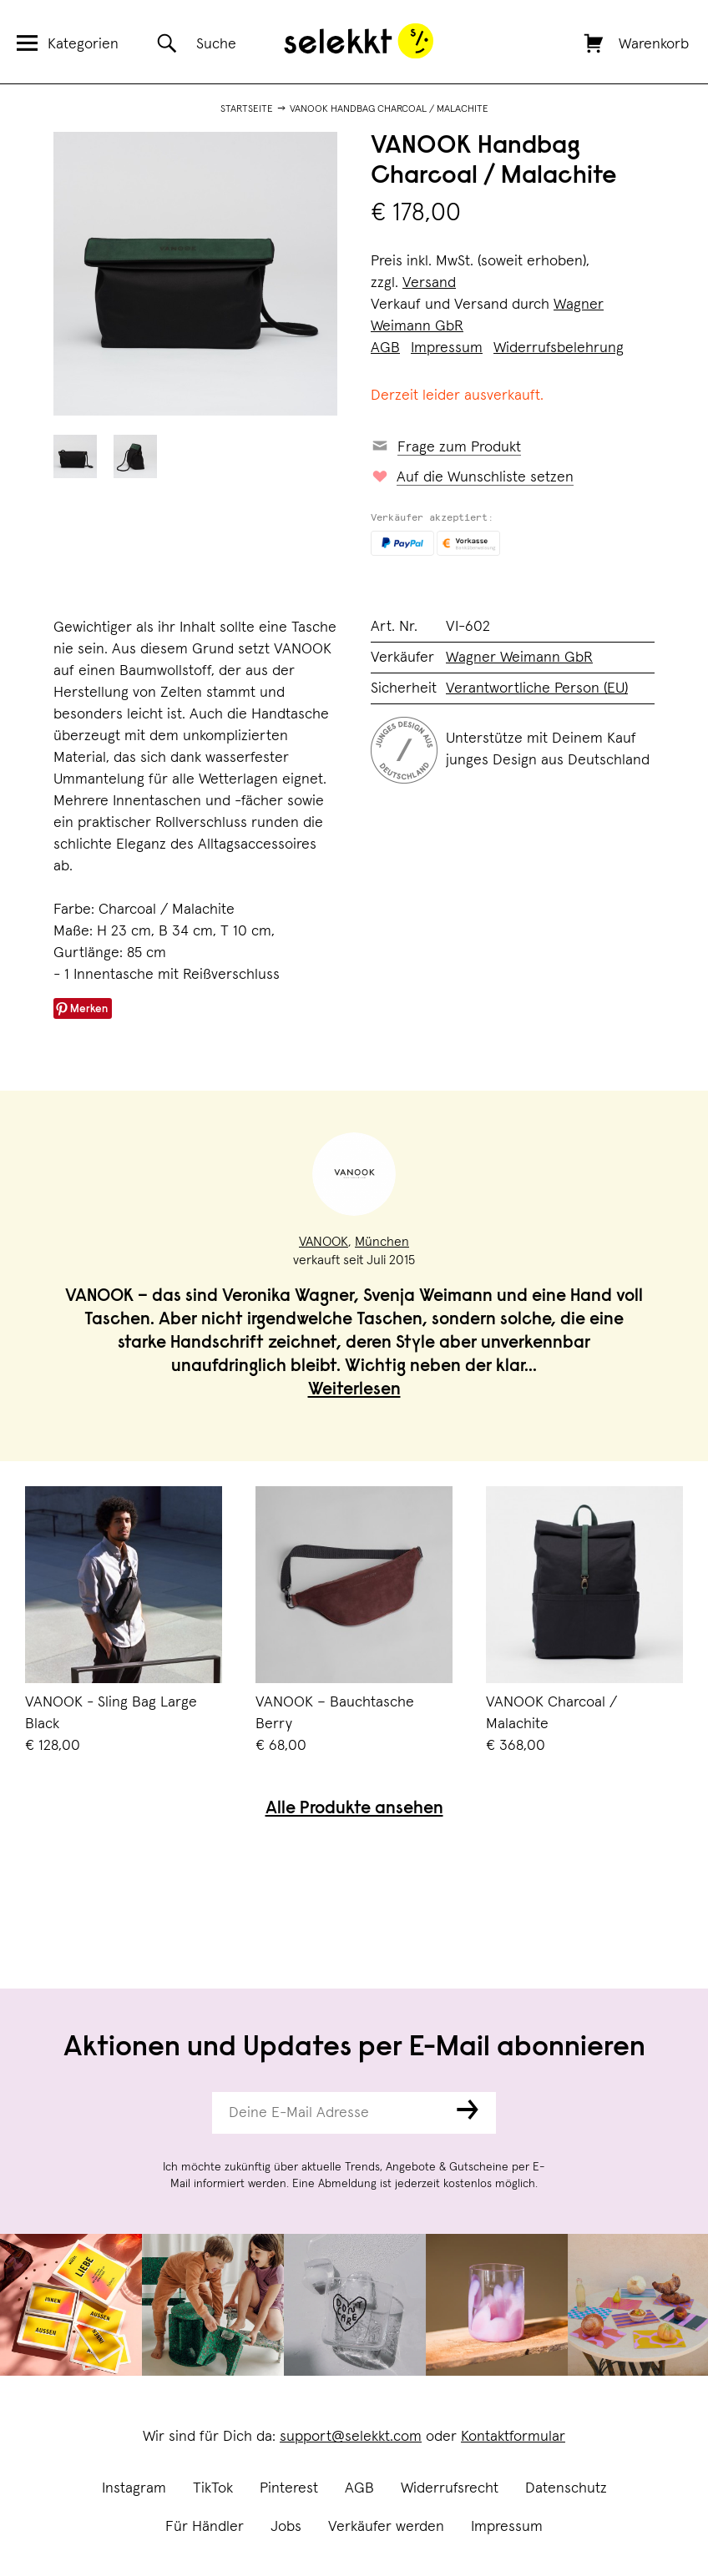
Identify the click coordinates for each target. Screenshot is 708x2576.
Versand (429, 282)
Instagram (134, 2488)
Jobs (286, 2526)
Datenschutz (566, 2488)
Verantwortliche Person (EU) (537, 688)
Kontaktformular (513, 2436)
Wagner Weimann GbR (519, 657)
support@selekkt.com (351, 2436)
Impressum (507, 2526)
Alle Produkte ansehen (354, 1809)
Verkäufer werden (386, 2526)
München (382, 1241)
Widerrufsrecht (449, 2488)
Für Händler (204, 2526)
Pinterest (289, 2488)
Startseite (246, 109)
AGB (359, 2488)
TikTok (213, 2488)
